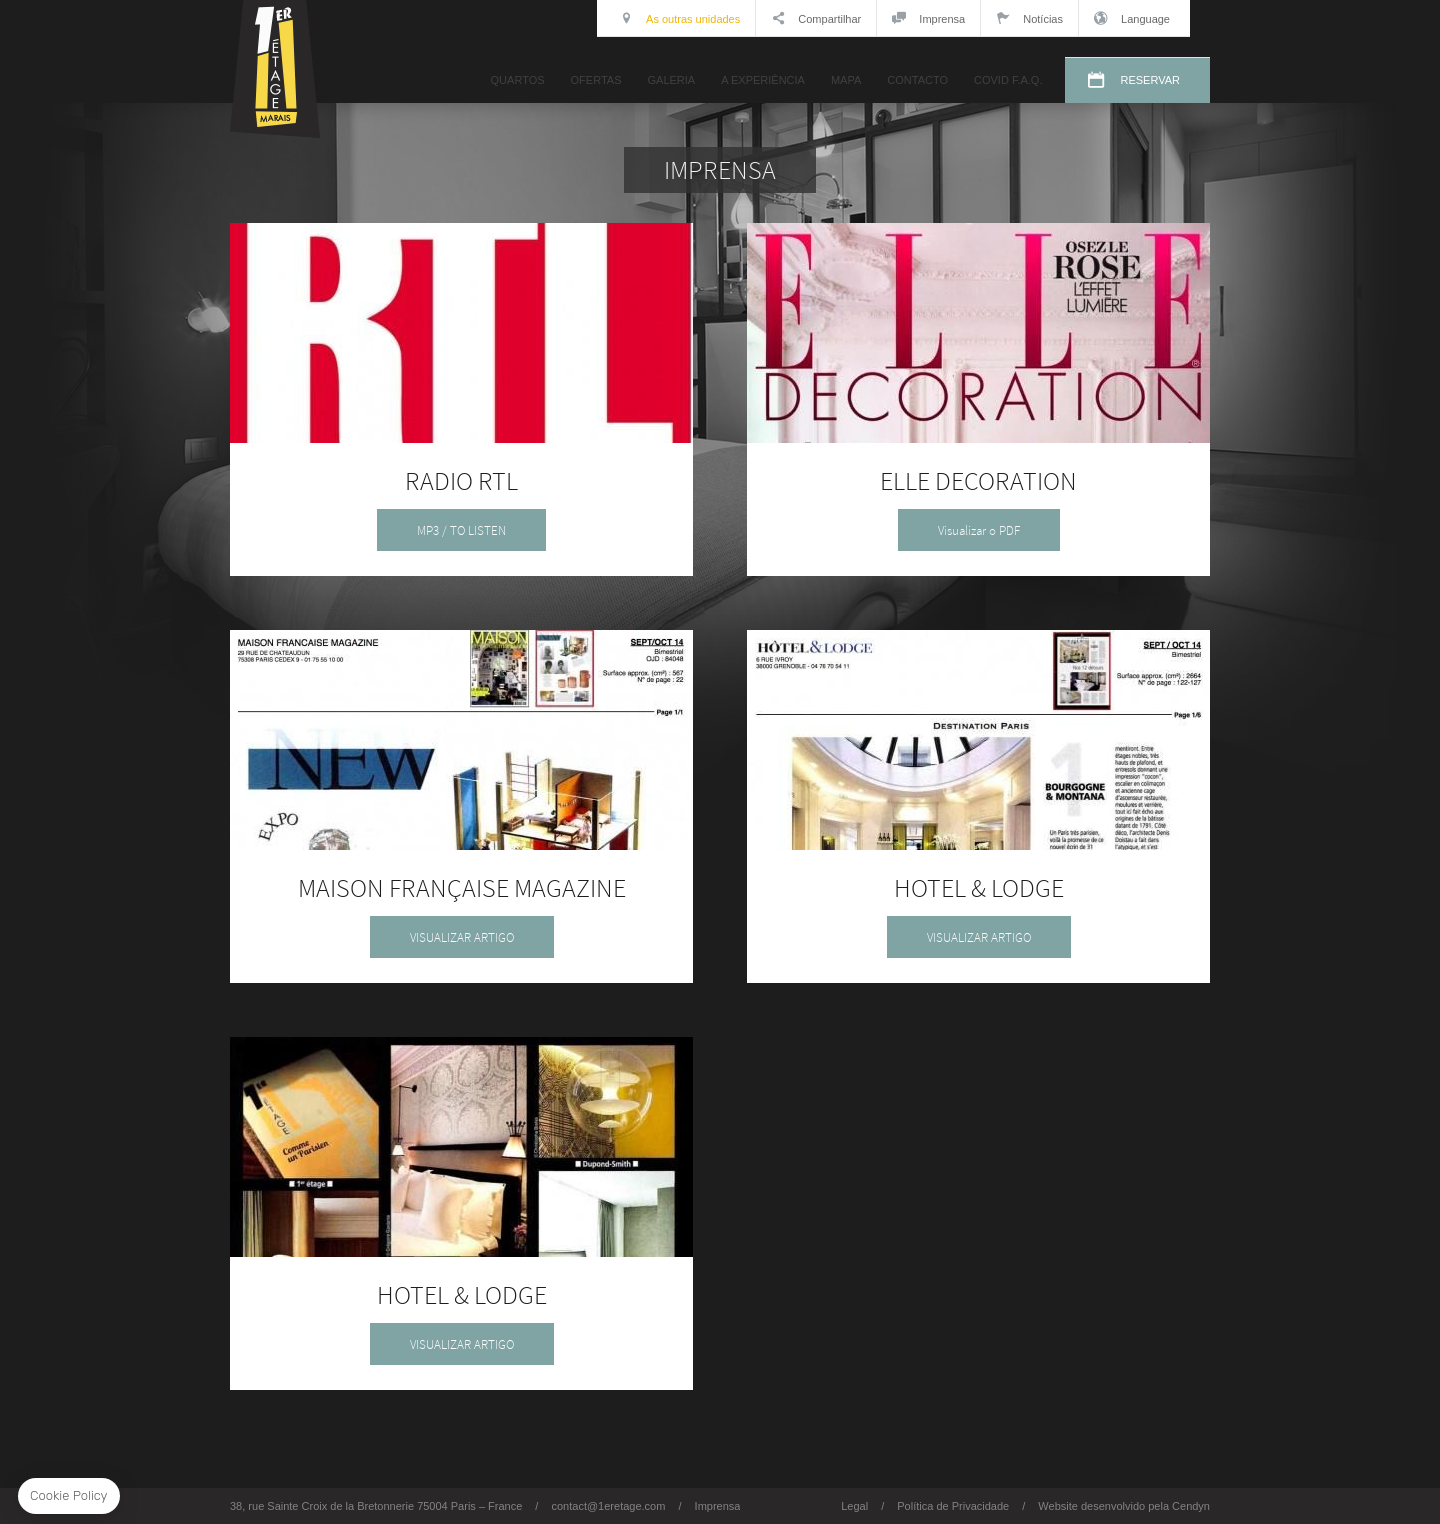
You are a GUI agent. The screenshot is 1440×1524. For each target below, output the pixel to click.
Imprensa (928, 18)
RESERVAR (1150, 80)
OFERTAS (596, 80)
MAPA (846, 80)
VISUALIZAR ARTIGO (462, 937)
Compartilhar (816, 18)
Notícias (1029, 18)
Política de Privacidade (953, 1506)
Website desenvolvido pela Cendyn (1124, 1506)
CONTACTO (917, 80)
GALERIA (671, 80)
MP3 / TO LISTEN (461, 530)
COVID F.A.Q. (1008, 80)
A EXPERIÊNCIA (763, 80)
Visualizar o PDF (979, 530)
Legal (854, 1506)
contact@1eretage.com (608, 1506)
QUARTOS (518, 80)
